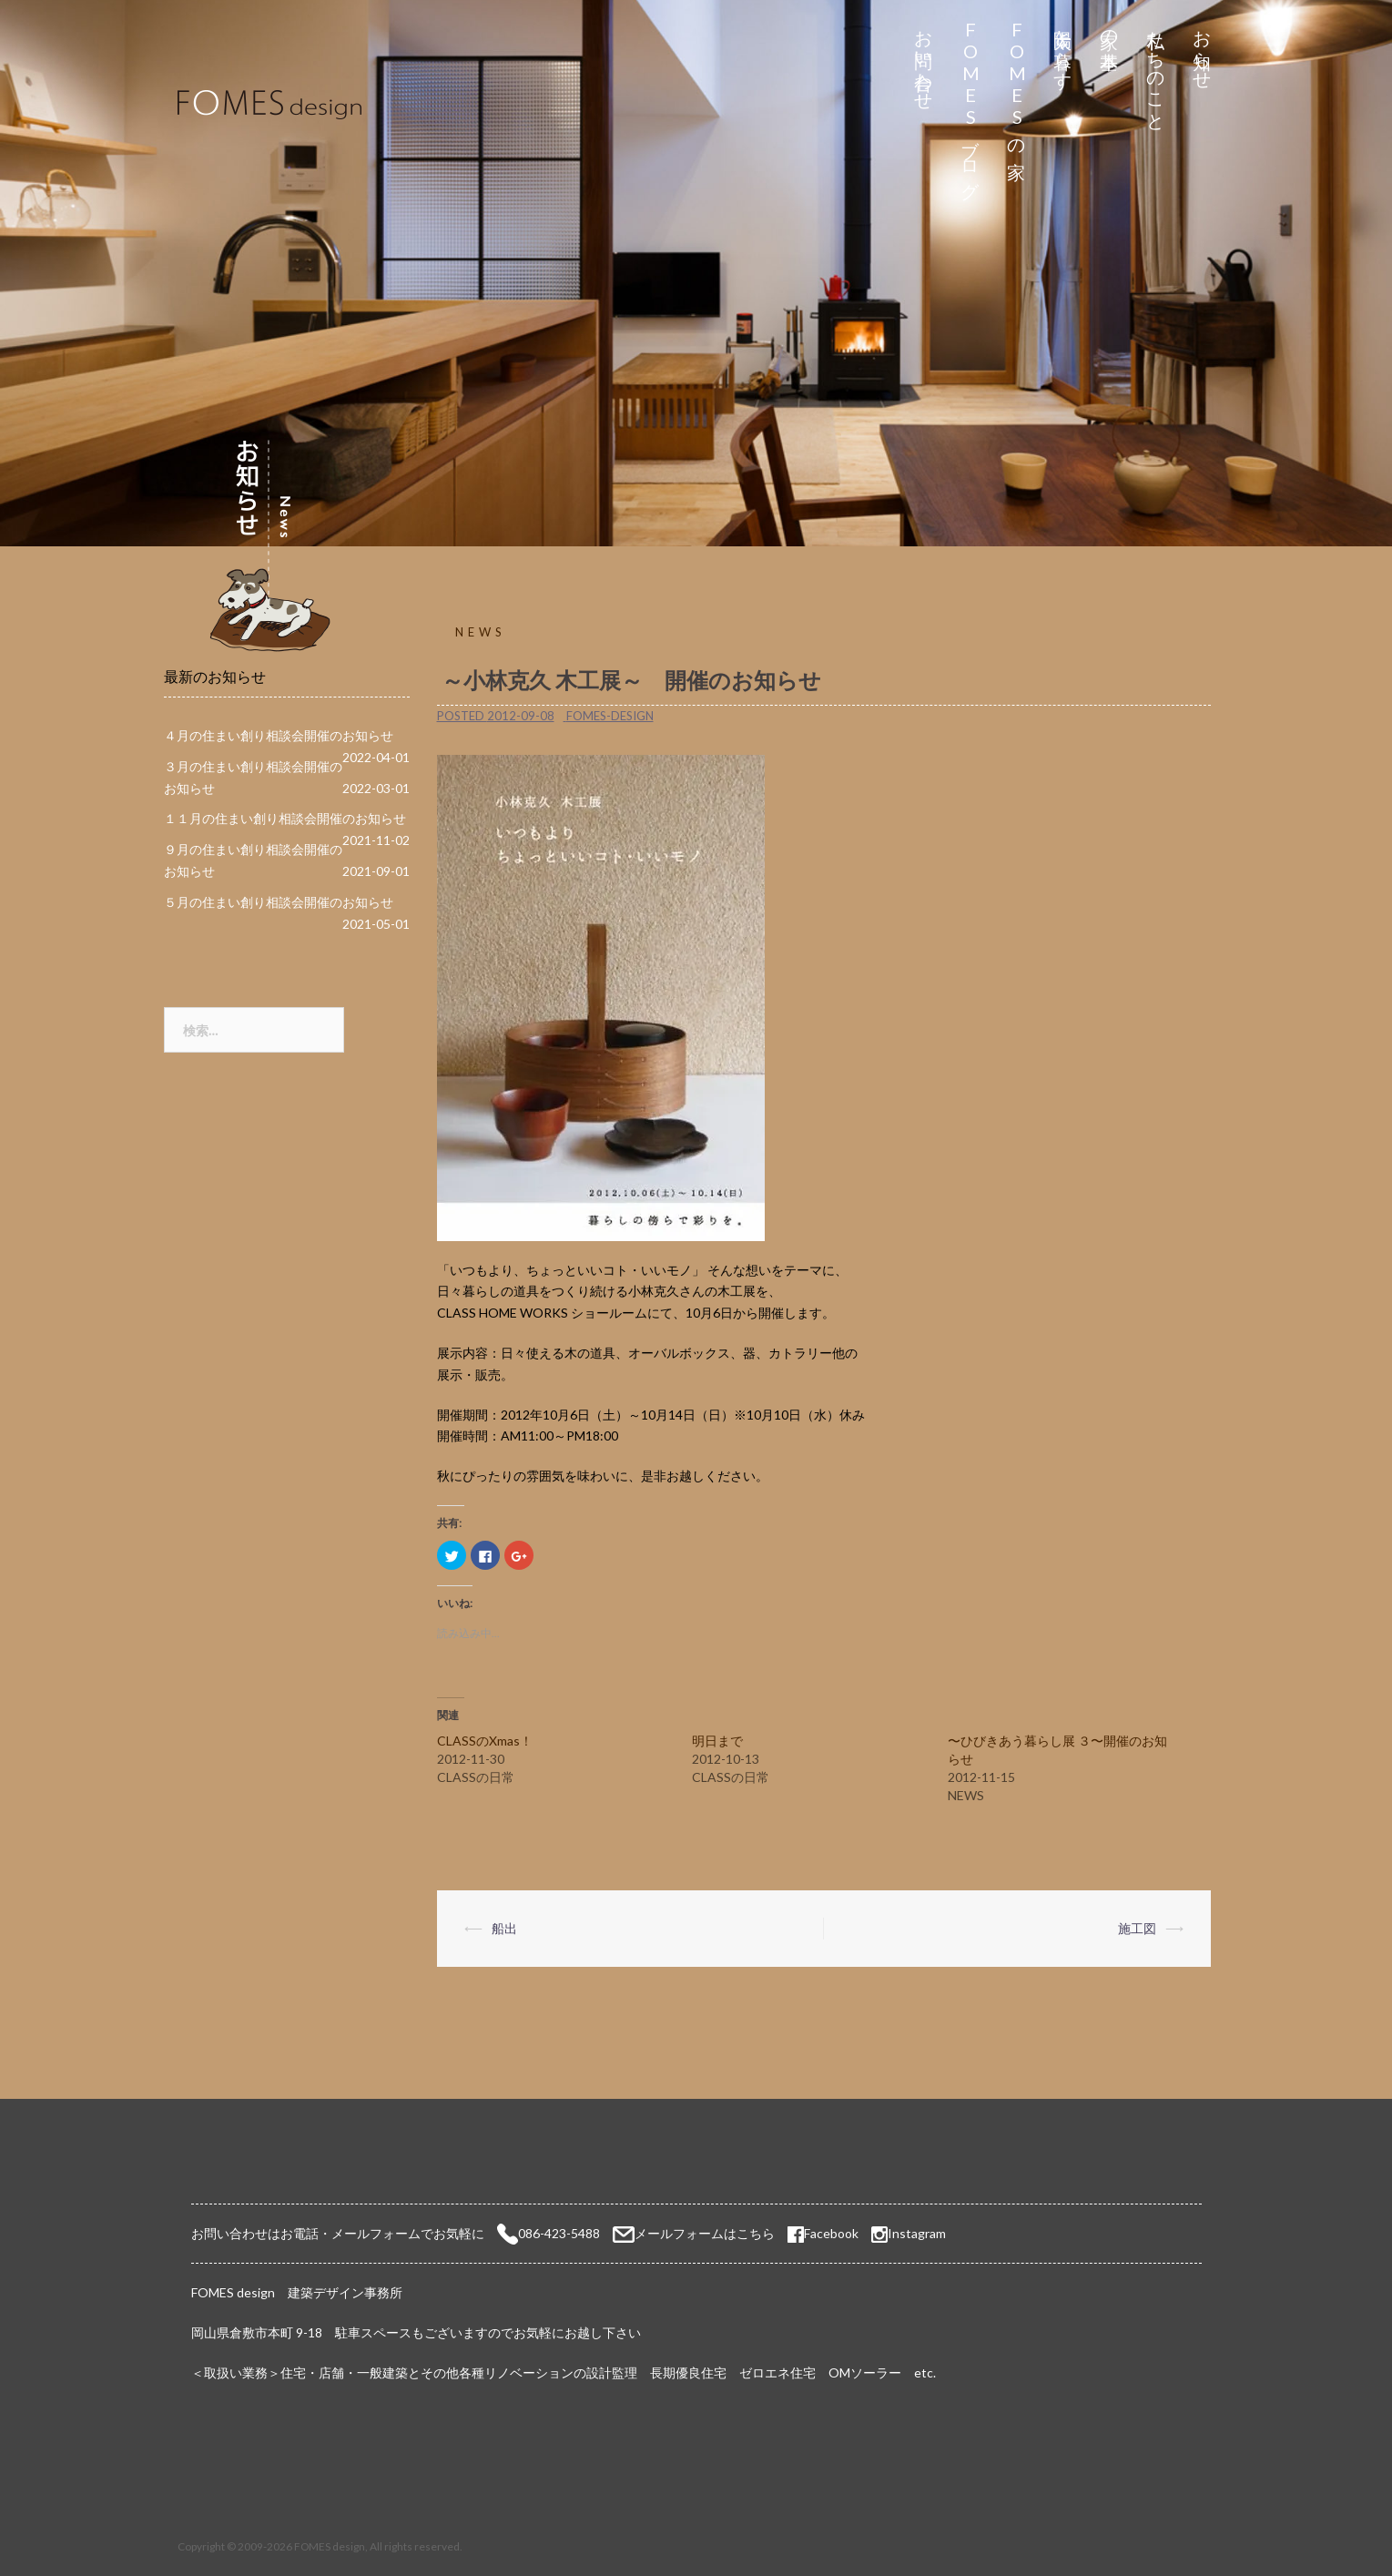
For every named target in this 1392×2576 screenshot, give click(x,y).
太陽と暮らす (1062, 49)
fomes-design (610, 715)
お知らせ (1202, 49)
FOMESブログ (970, 104)
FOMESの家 (1016, 83)
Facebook (823, 2233)
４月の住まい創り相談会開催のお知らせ (278, 735)
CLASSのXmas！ (485, 1740)
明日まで (717, 1740)
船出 (504, 1928)
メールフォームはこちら (705, 2233)
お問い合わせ (923, 60)
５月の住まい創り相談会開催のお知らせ (278, 902)
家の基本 (1109, 28)
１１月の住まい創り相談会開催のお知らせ (285, 818)
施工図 (1137, 1928)
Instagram (917, 2233)
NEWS (480, 632)
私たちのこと (1155, 70)
